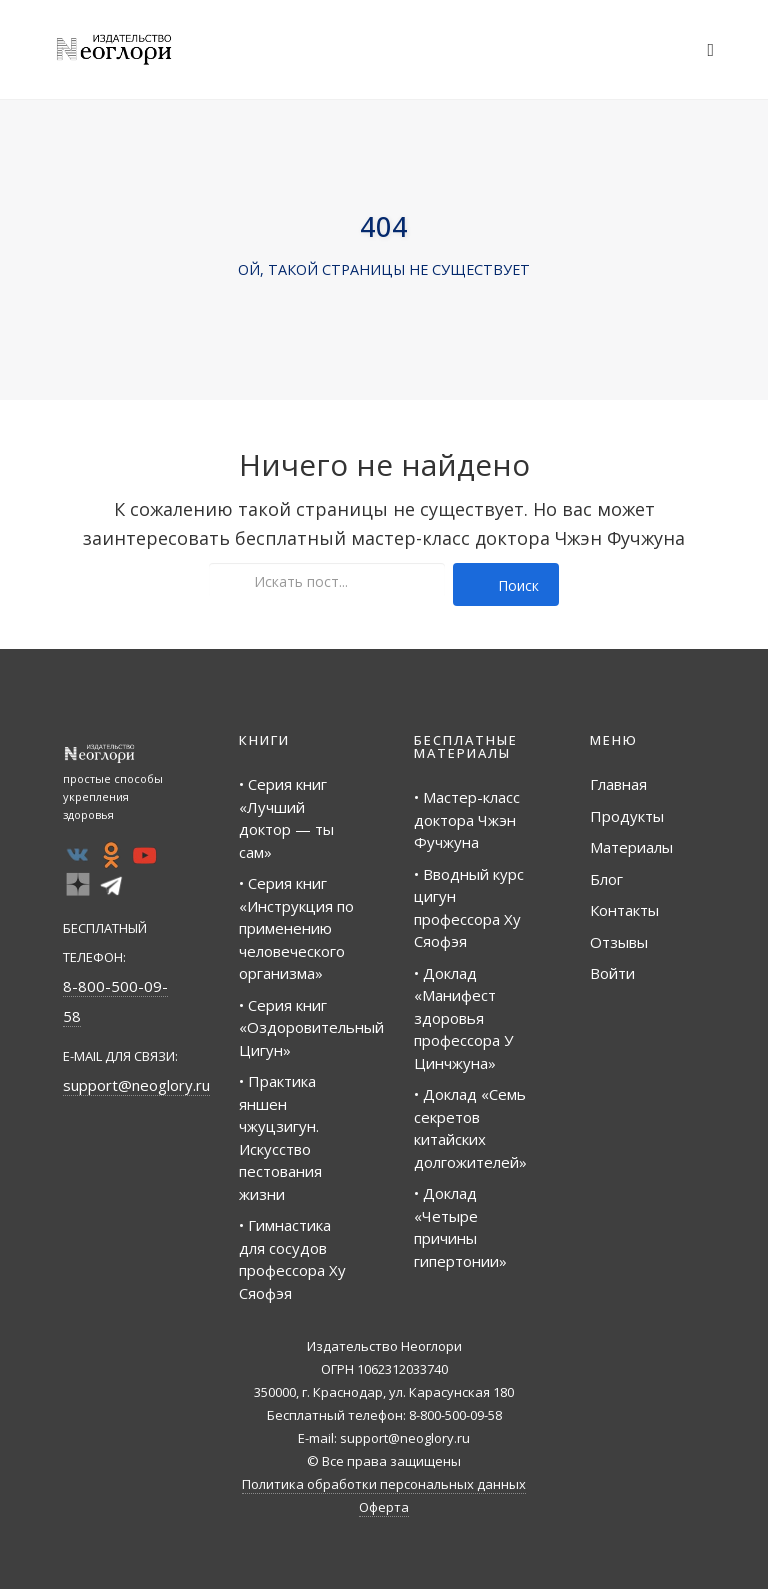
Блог (606, 879)
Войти (612, 973)
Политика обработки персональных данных (384, 1484)
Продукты (627, 816)
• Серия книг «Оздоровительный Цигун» (311, 1027)
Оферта (384, 1507)
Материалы (631, 847)
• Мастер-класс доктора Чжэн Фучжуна (467, 819)
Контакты (624, 910)
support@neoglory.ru (136, 1085)
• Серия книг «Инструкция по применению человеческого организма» (296, 928)
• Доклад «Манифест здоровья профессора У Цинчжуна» (463, 1018)
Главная (618, 784)
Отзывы (619, 942)
